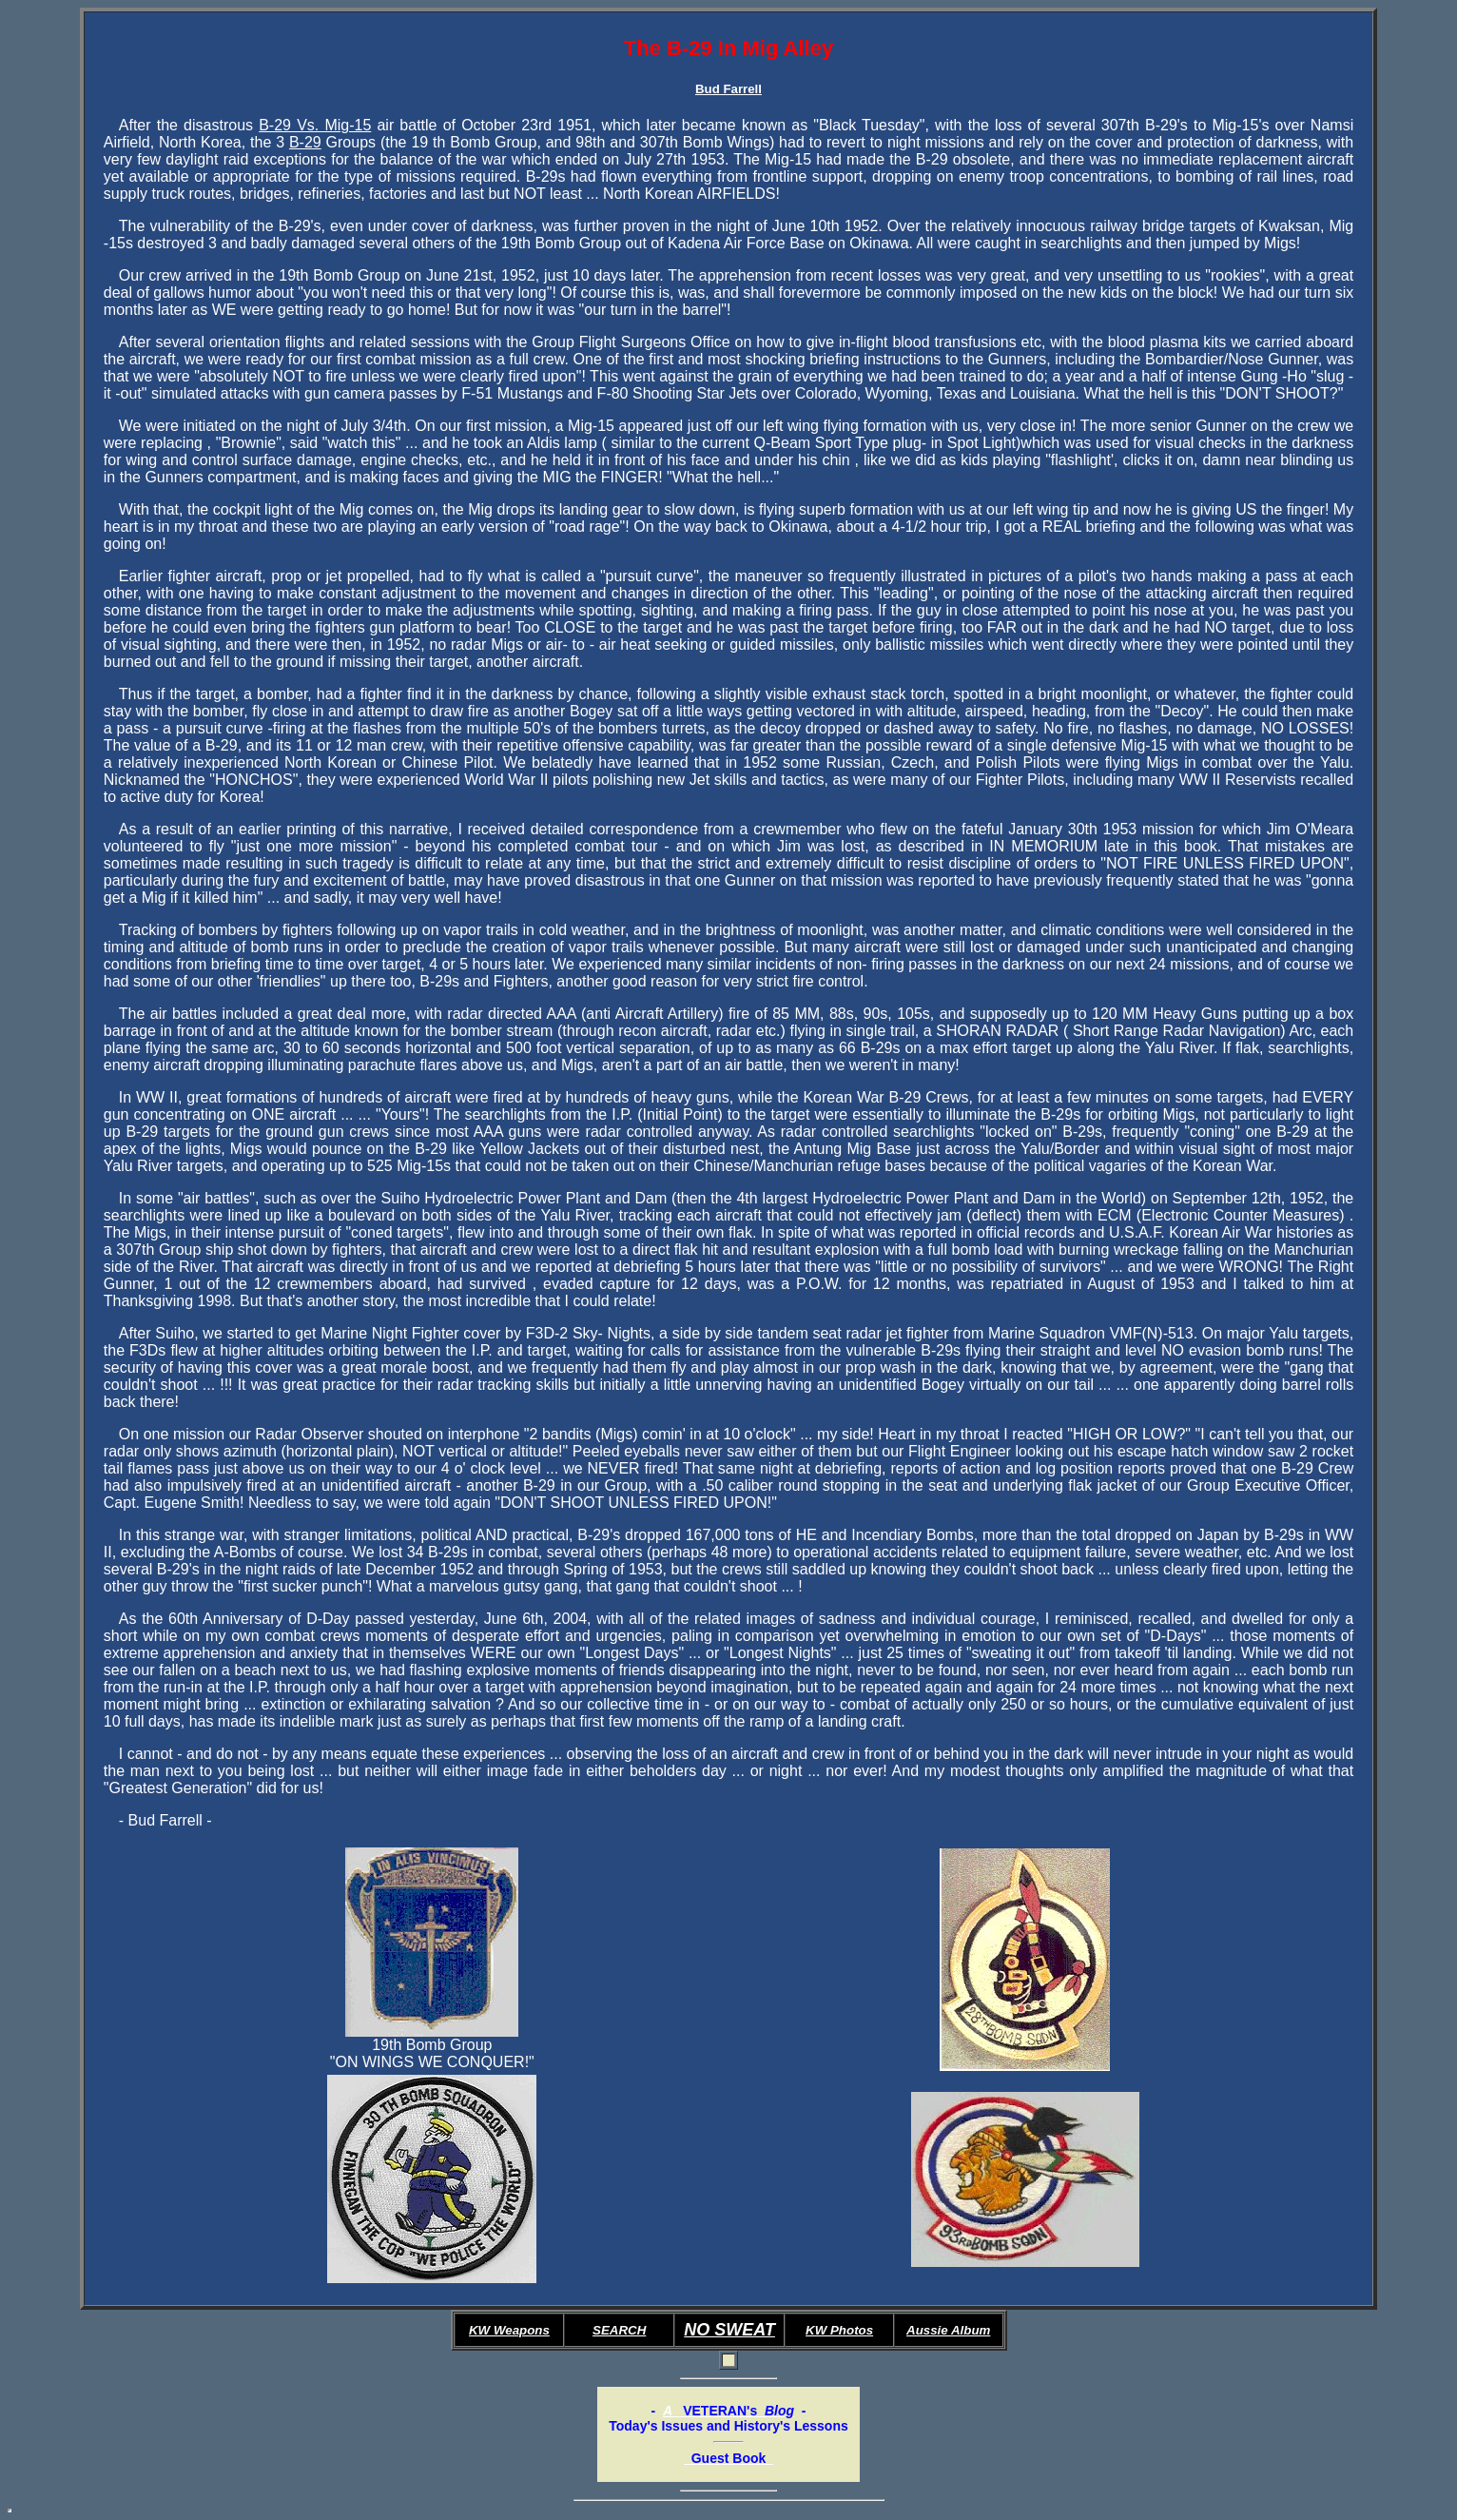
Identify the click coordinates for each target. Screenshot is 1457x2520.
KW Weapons (509, 2330)
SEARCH (619, 2330)
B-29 (305, 142)
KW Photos (839, 2330)
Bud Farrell (728, 89)
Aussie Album (948, 2330)
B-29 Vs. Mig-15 (315, 125)
